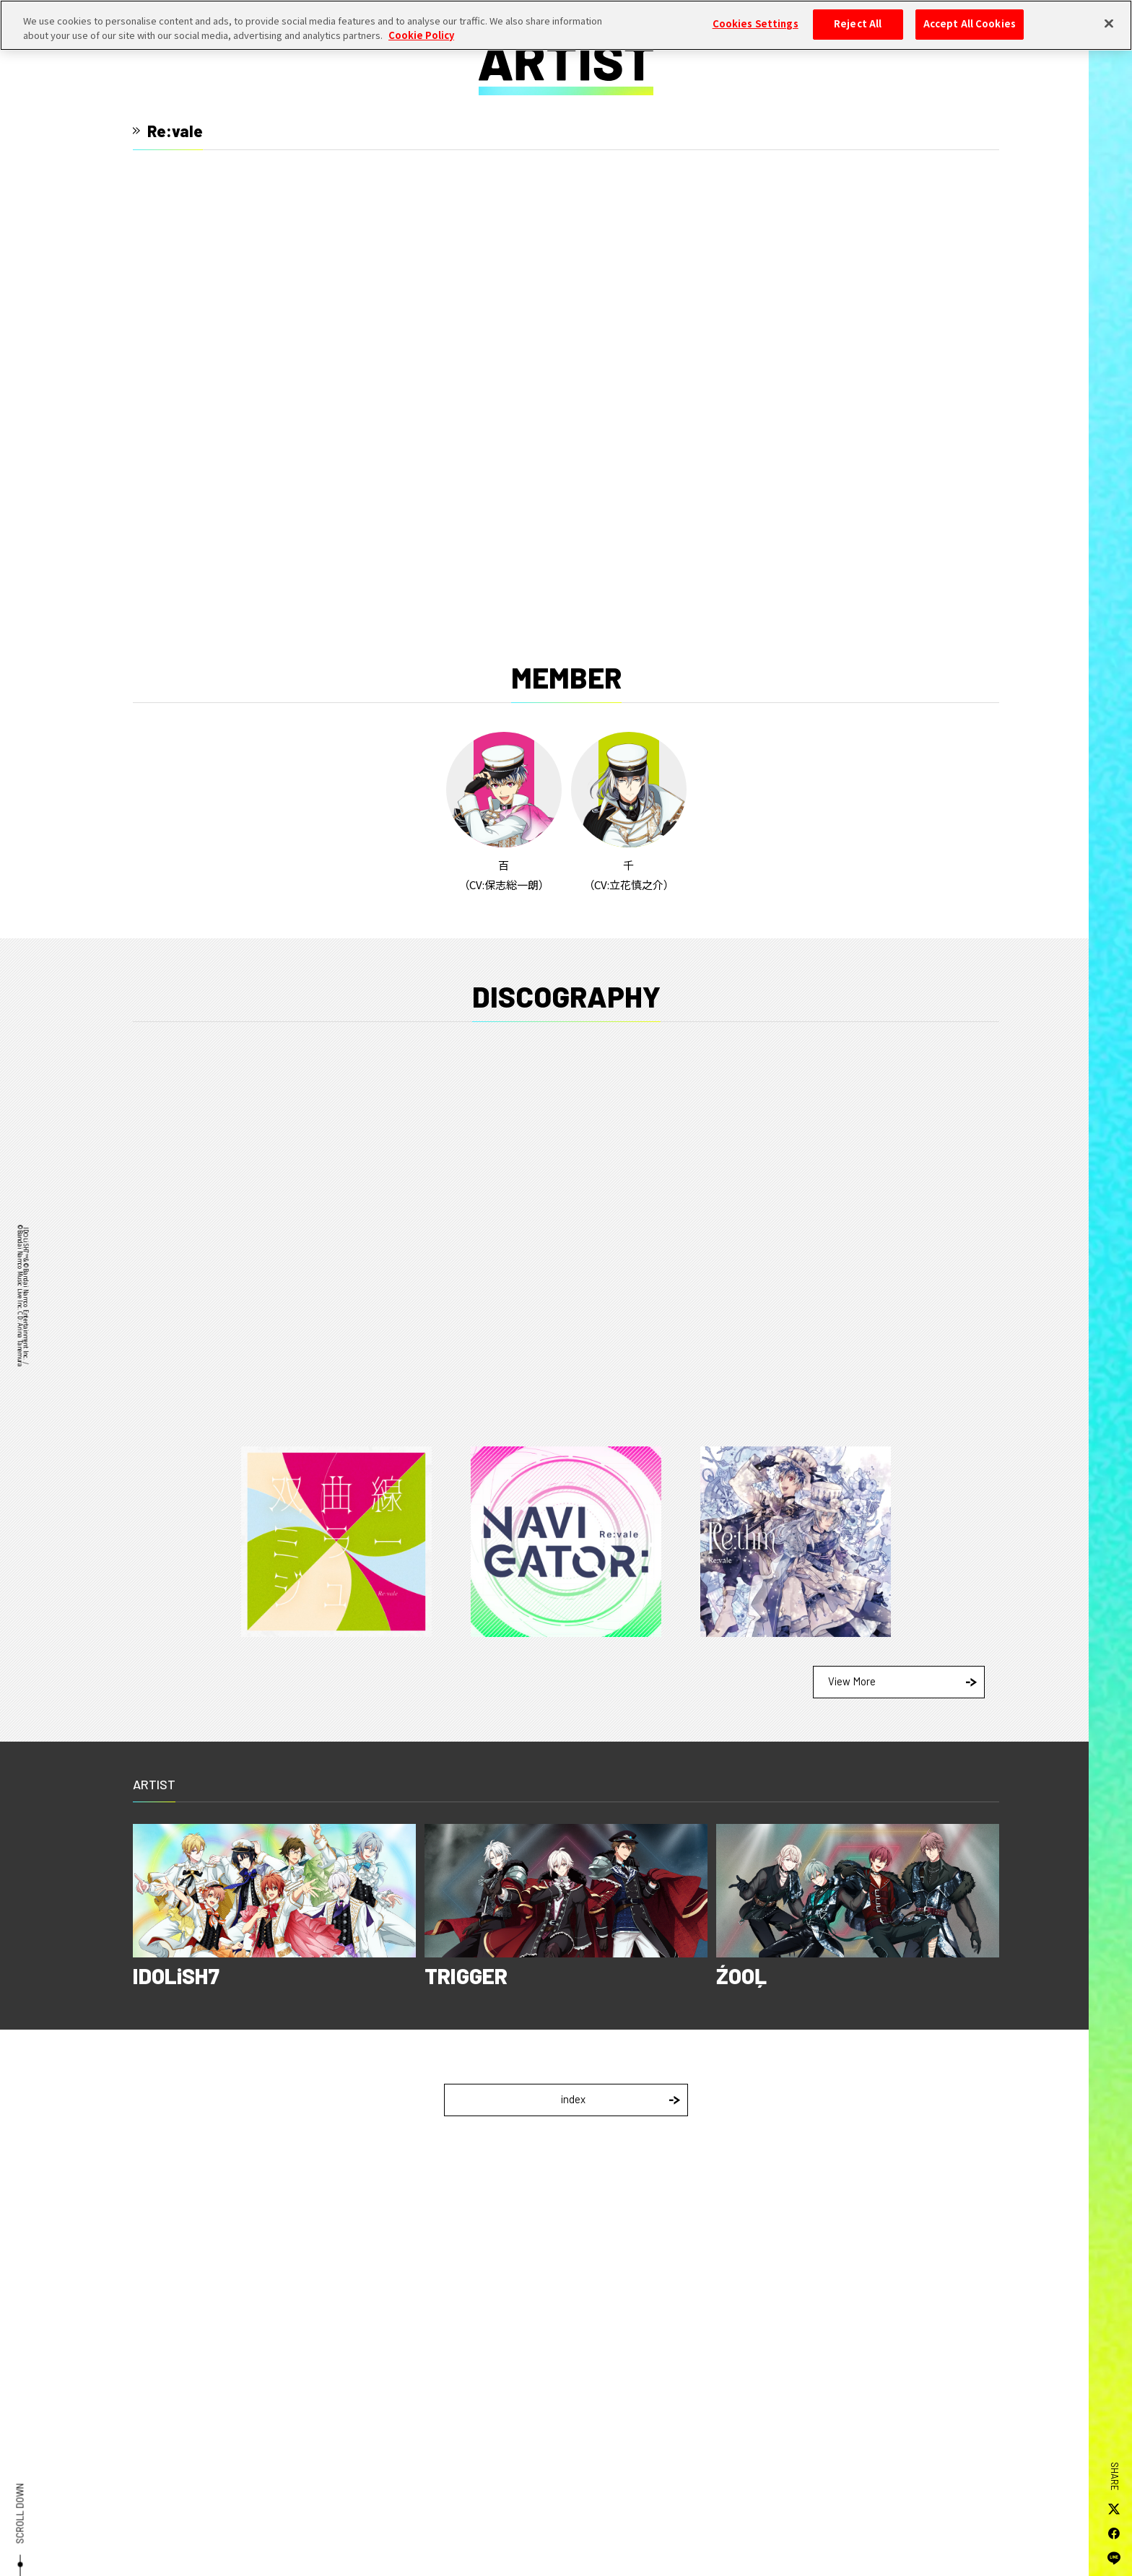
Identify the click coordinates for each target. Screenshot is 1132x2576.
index (621, 2098)
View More (902, 1681)
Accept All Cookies (969, 23)
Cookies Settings (755, 23)
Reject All (857, 23)
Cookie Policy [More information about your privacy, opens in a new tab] (421, 35)
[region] (566, 25)
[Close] (1109, 23)
